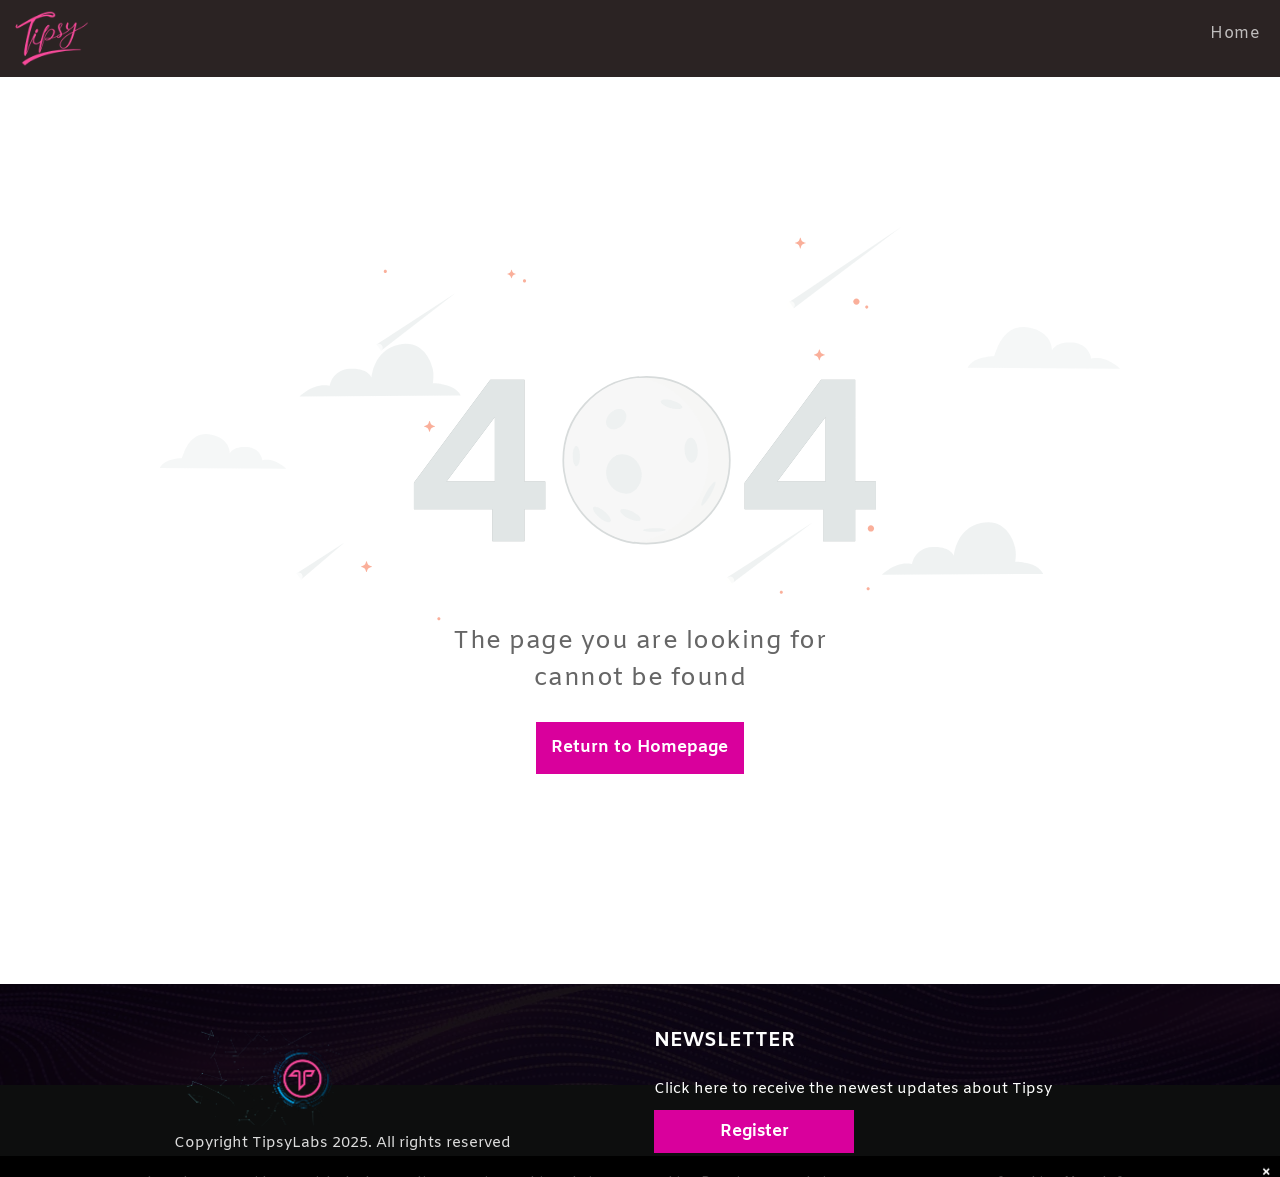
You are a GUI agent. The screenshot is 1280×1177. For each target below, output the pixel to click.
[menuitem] (1235, 33)
